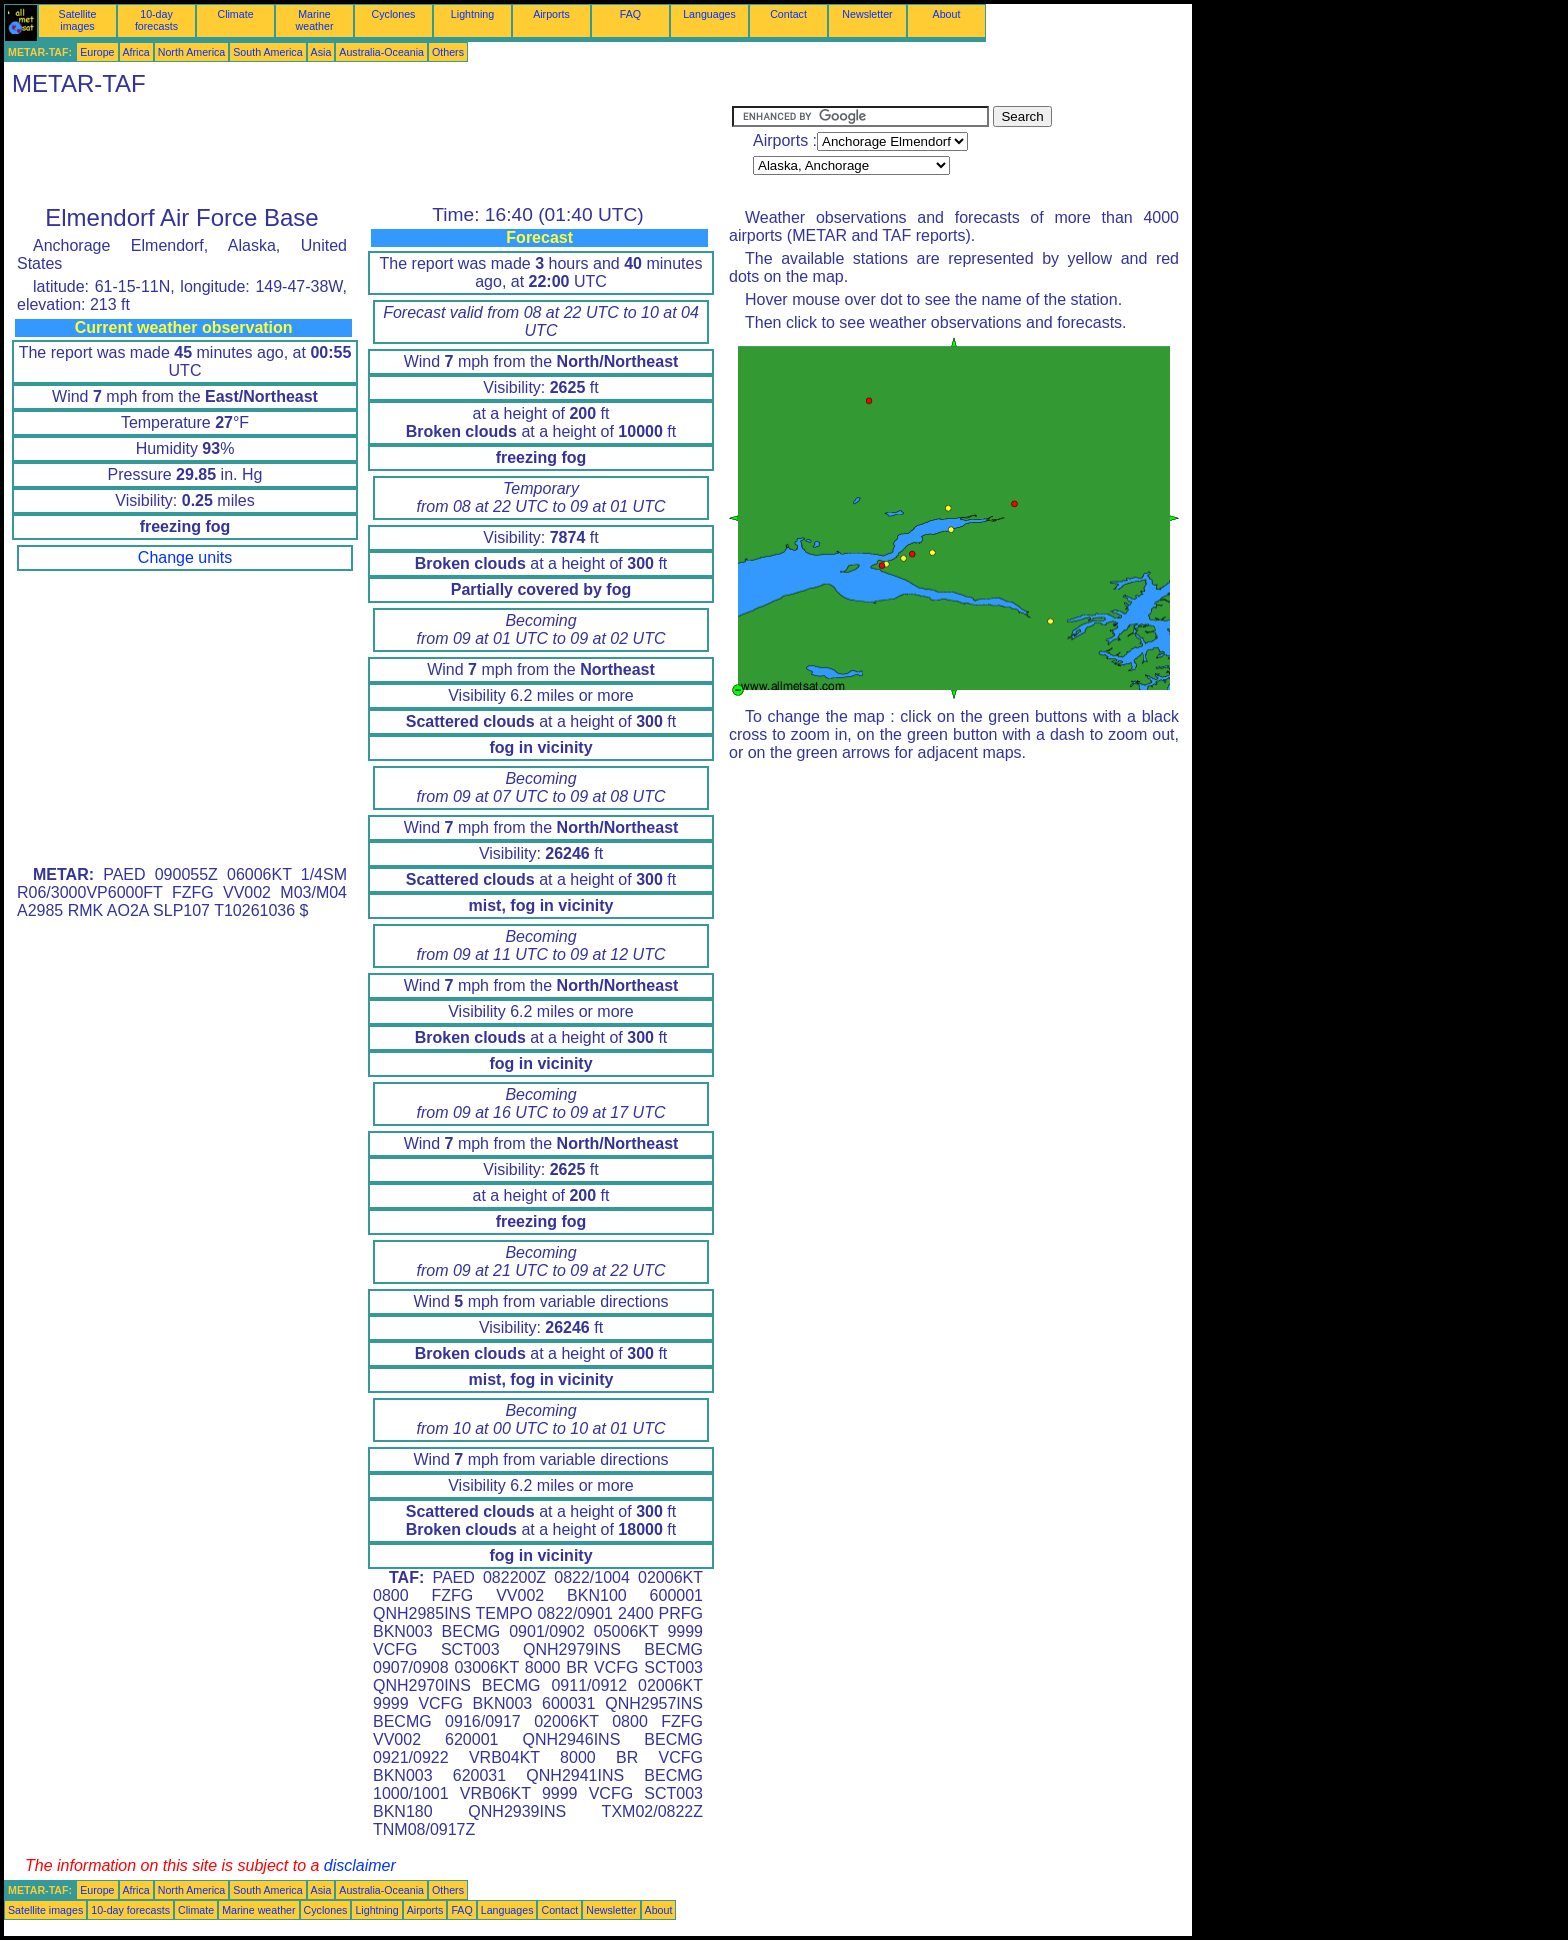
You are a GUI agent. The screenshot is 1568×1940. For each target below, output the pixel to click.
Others (448, 52)
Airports (551, 14)
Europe (97, 52)
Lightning (472, 14)
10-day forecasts (156, 20)
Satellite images (78, 20)
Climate (235, 14)
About (947, 14)
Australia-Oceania (381, 52)
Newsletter (867, 14)
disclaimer (360, 1865)
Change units (185, 557)
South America (267, 52)
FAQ (630, 14)
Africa (136, 52)
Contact (788, 14)
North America (192, 52)
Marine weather (315, 20)
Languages (709, 14)
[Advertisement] (368, 151)
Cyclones (394, 14)
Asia (321, 52)
